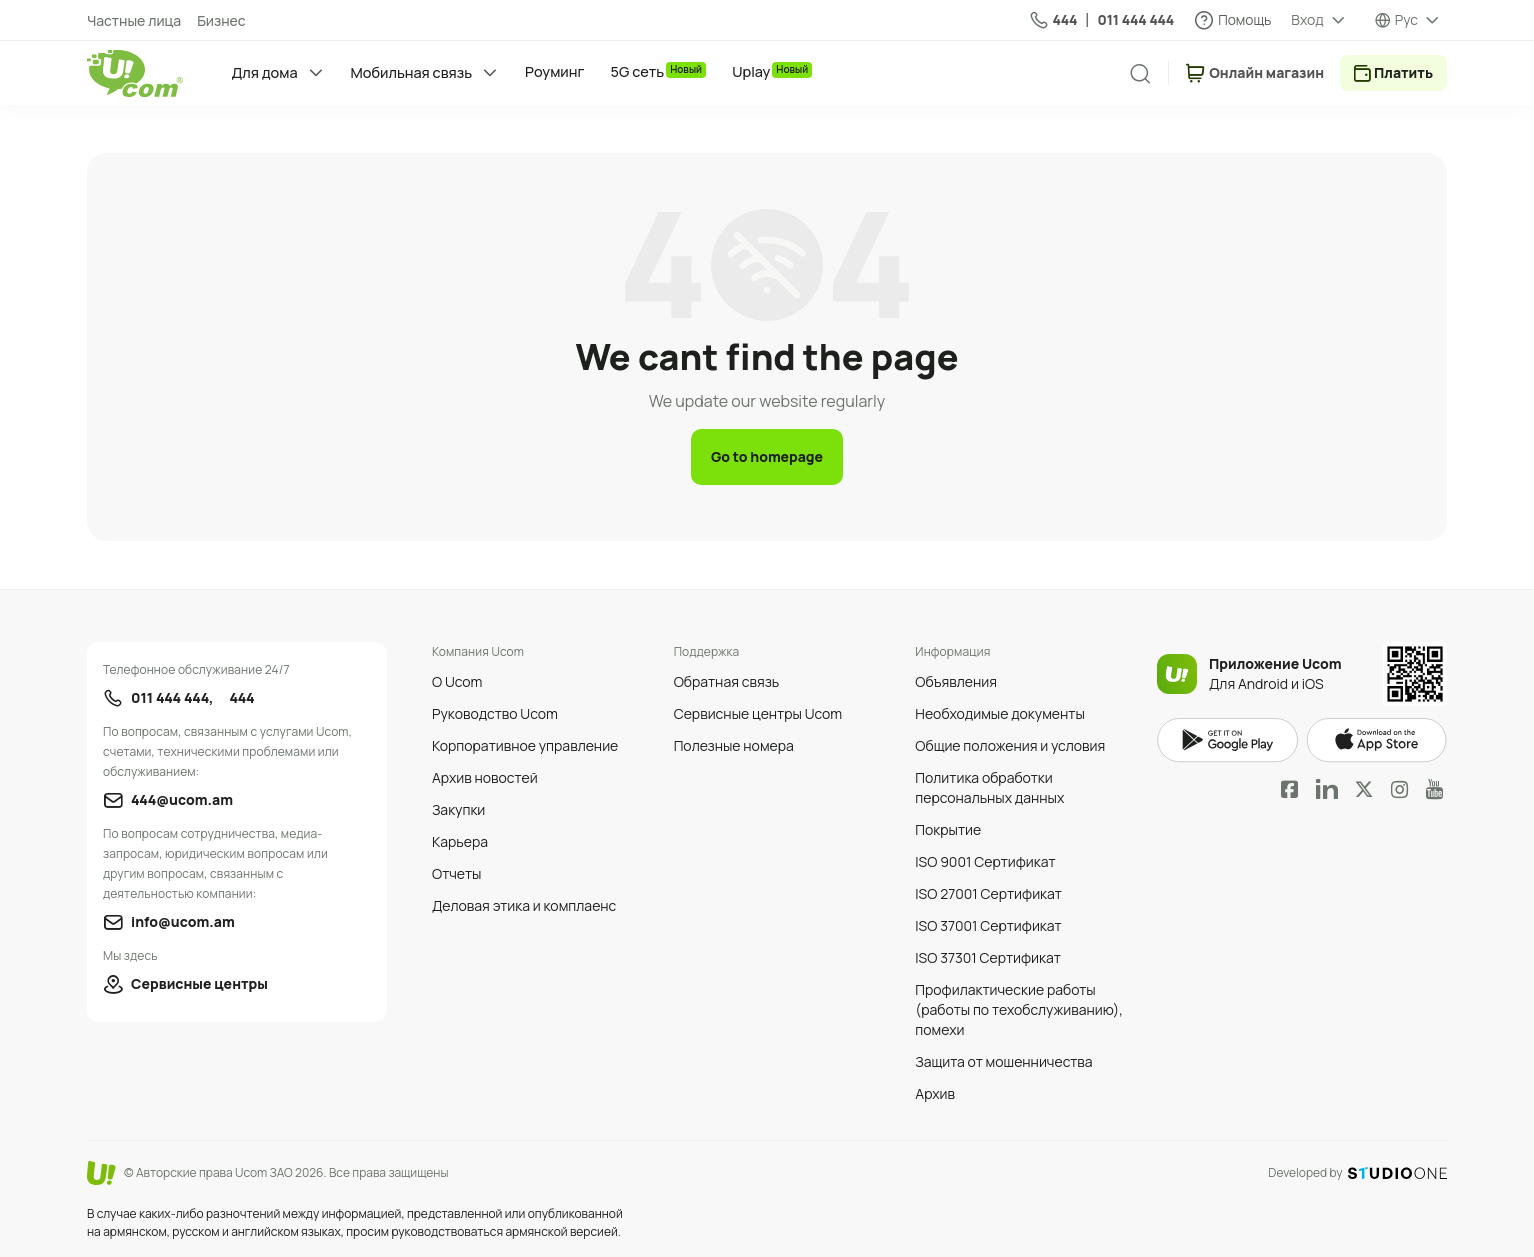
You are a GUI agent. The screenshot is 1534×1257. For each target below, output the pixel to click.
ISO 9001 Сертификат (985, 861)
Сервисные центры (199, 983)
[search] (1140, 74)
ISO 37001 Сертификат (988, 925)
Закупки (458, 809)
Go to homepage (767, 456)
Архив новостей (485, 777)
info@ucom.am (183, 921)
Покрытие (948, 829)
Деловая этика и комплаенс (524, 905)
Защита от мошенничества (1003, 1061)
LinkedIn (1327, 789)
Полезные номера (734, 745)
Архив (935, 1093)
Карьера (460, 841)
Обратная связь (727, 681)
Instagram (1400, 789)
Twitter (1364, 789)
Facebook (1290, 789)
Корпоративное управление (525, 745)
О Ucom (457, 681)
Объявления (956, 681)
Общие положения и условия (1010, 745)
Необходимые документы (999, 713)
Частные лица (134, 20)
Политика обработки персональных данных (989, 787)
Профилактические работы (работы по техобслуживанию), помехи (1019, 1009)
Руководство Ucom (495, 713)
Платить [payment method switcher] (1403, 72)
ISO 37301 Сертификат (988, 957)
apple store (1376, 740)
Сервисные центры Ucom (758, 713)
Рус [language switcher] (1406, 19)
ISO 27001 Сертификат (988, 893)
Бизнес (221, 20)
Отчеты (456, 873)
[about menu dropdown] (1319, 20)
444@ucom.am (182, 799)
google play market (1227, 740)
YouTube (1434, 789)
